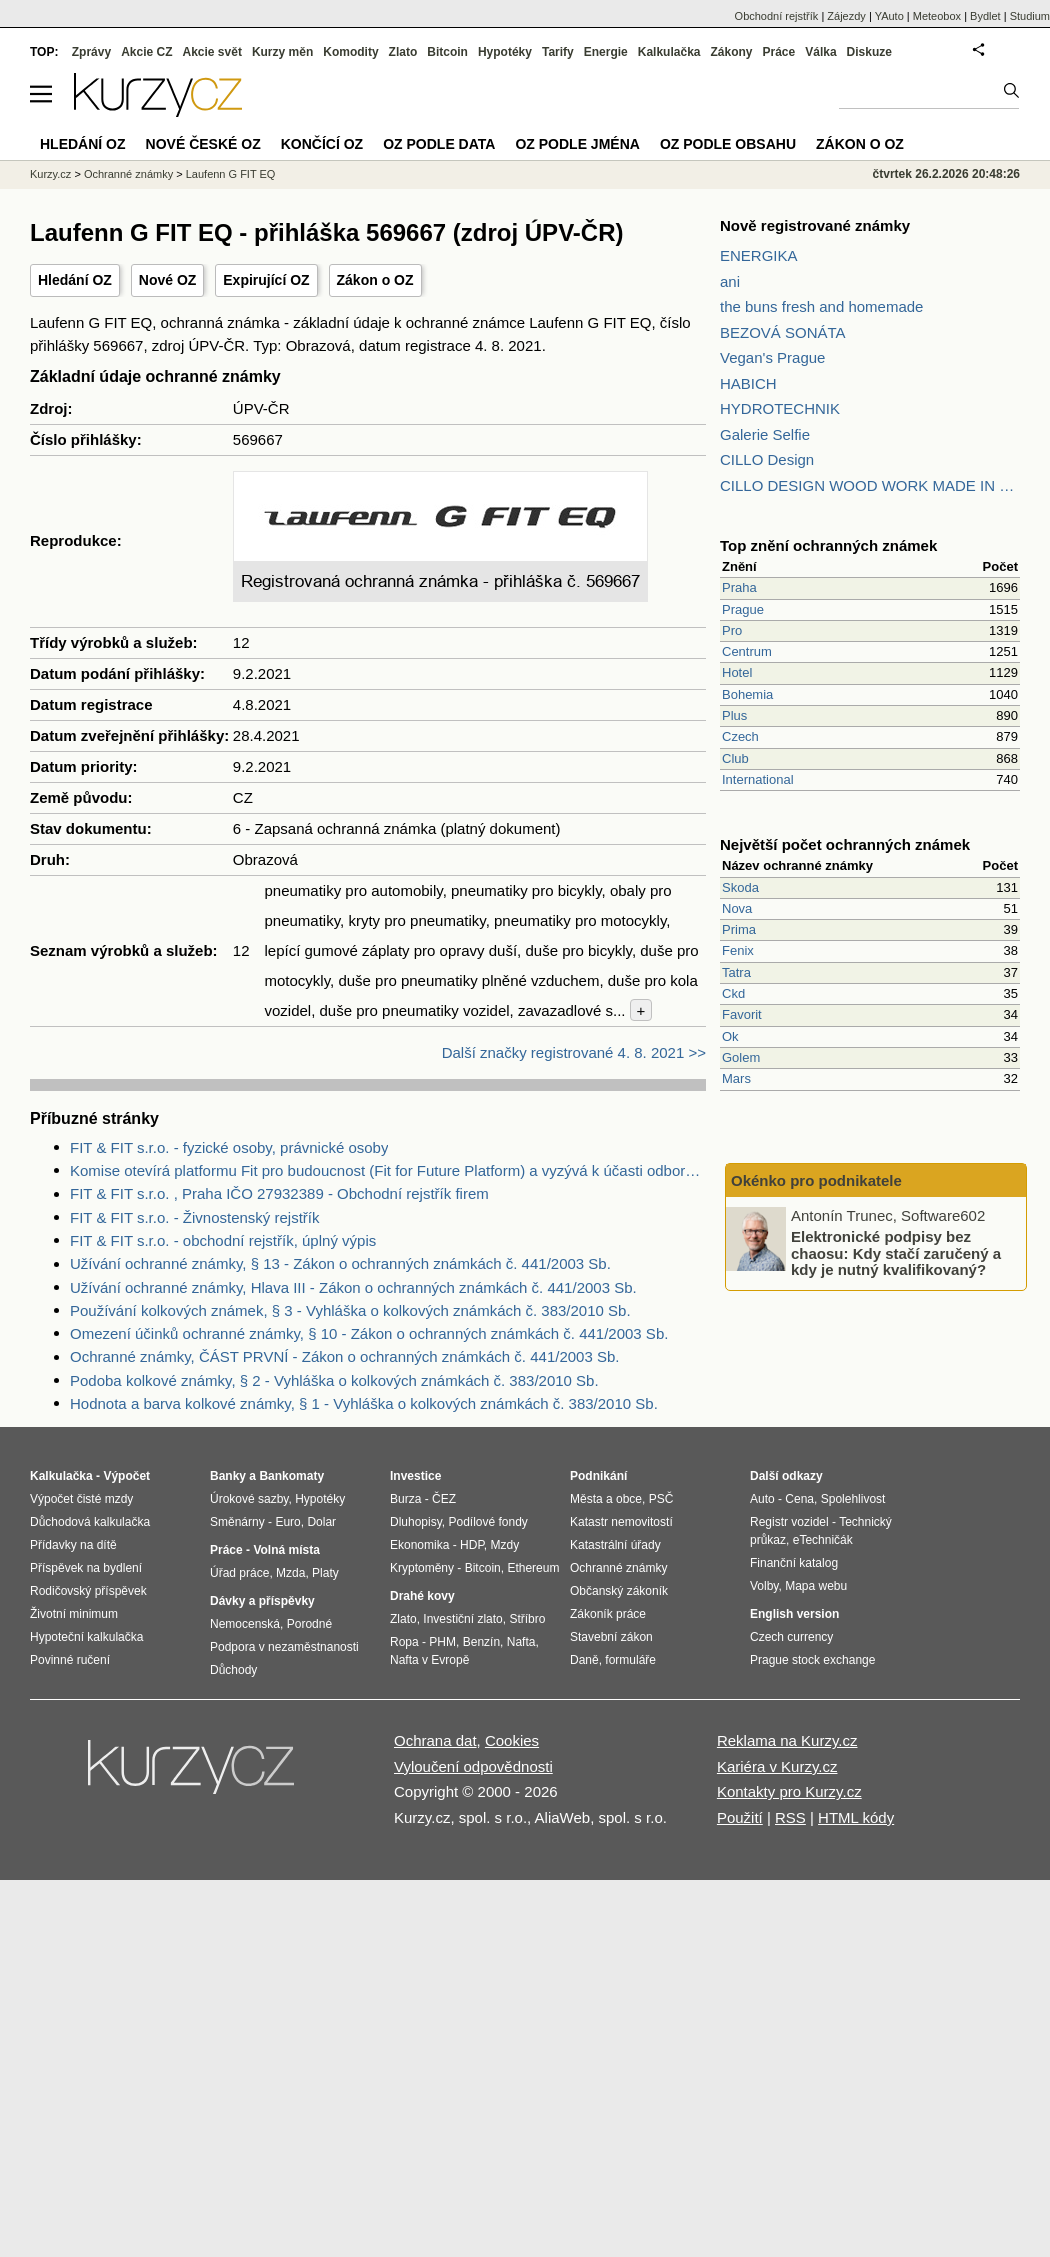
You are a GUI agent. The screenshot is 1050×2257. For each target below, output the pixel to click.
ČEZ (444, 1499)
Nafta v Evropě (429, 1660)
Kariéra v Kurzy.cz (777, 1766)
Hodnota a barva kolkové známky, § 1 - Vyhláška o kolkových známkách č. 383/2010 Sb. (364, 1403)
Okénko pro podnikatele (816, 1180)
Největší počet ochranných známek (845, 844)
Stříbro (527, 1619)
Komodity (350, 52)
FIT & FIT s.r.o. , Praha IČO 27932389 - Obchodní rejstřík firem (279, 1193)
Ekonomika (419, 1545)
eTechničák (823, 1540)
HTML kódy (856, 1817)
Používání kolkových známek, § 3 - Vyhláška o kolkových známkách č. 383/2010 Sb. (350, 1310)
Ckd (733, 993)
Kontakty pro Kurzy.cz (789, 1791)
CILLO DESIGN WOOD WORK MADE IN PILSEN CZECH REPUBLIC (870, 485)
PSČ (661, 1499)
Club (735, 758)
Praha (739, 587)
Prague (743, 609)
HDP (472, 1545)
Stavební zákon (611, 1637)
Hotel (737, 672)
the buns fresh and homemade (821, 306)
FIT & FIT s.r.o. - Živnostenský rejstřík (195, 1217)
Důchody (233, 1670)
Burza (405, 1499)
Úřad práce (239, 1573)
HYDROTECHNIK (780, 408)
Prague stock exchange (812, 1660)
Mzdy (505, 1545)
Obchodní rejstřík (777, 16)
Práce (779, 52)
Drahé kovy (422, 1596)
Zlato (403, 52)
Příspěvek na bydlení (86, 1568)
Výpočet (126, 1476)
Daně (584, 1660)
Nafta (521, 1642)
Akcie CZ (146, 52)
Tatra (736, 972)
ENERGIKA (759, 255)
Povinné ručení (70, 1660)
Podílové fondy (487, 1522)
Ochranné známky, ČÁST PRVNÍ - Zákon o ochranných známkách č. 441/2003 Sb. (344, 1356)
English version (794, 1614)
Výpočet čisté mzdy (81, 1499)
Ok (730, 1036)
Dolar (321, 1522)
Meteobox (937, 16)
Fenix (738, 950)
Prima (739, 929)
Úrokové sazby (249, 1499)
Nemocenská (245, 1624)
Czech (740, 736)
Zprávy (91, 52)
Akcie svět (212, 52)
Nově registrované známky (815, 225)
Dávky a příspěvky (262, 1601)
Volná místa (286, 1550)
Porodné (309, 1624)
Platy (325, 1573)
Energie (606, 52)
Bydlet (985, 16)
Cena (799, 1499)
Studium (1030, 16)
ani (730, 281)
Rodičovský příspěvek (88, 1591)
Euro (287, 1522)
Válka (820, 52)
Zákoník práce (608, 1614)
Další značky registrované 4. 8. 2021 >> (574, 1052)
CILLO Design (767, 459)
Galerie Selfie (765, 434)
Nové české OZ (203, 144)
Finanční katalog (794, 1563)
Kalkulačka (669, 52)
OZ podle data (439, 144)
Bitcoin (447, 52)
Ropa (404, 1642)
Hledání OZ (75, 280)
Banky (228, 1476)
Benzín (481, 1642)
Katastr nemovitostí (621, 1522)
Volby (764, 1586)
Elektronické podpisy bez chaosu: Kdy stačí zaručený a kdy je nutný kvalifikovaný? (896, 1253)
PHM (442, 1642)
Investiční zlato (462, 1619)
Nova (737, 908)
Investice (415, 1476)
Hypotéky (505, 52)
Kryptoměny (422, 1568)
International (758, 779)
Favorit (742, 1014)
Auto (762, 1499)
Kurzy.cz (50, 174)
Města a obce (606, 1499)
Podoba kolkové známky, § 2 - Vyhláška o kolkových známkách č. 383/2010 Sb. (334, 1380)
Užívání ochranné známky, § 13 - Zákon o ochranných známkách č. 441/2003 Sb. (340, 1263)
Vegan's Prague (772, 357)
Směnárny (237, 1522)
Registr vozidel (789, 1522)
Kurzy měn (282, 52)
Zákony (731, 52)
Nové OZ (168, 280)
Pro (732, 630)
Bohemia (747, 694)
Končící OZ (322, 144)
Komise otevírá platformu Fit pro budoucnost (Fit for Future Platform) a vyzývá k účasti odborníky (388, 1170)
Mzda (290, 1573)
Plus (734, 715)
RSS (790, 1817)
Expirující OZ (266, 280)
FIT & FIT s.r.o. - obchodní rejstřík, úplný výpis (223, 1240)
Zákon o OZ (375, 280)
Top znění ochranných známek (828, 545)
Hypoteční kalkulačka (86, 1637)
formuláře (630, 1660)
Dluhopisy (416, 1522)
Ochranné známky (128, 174)
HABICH (748, 383)
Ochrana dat (435, 1740)
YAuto (889, 16)
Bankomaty (291, 1476)
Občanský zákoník (619, 1591)
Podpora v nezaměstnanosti (284, 1647)
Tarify (558, 52)
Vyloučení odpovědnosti (473, 1766)
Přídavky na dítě (73, 1545)
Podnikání (598, 1476)
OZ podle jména (577, 144)
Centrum (747, 651)
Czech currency (791, 1637)
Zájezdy (846, 16)
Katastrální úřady (615, 1545)
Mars (736, 1078)
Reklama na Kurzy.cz (787, 1740)
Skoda (740, 887)
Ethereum (533, 1568)
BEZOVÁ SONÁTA (783, 332)
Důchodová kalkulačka (90, 1522)
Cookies (512, 1740)
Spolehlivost (853, 1499)
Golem (741, 1057)
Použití (740, 1817)
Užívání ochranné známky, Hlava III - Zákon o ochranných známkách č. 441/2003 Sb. (353, 1287)
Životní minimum (74, 1614)
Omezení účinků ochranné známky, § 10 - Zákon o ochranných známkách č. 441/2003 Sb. (369, 1333)
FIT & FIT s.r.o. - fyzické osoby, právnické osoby (229, 1147)
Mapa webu (816, 1586)
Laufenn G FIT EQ (231, 174)
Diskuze (869, 52)
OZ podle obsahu (728, 144)
